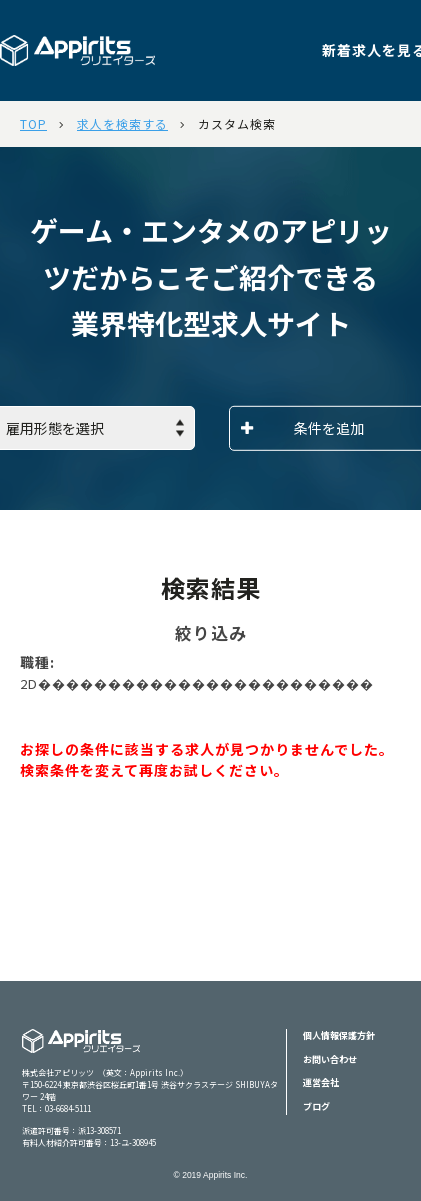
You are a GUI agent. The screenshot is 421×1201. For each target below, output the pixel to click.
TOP (33, 123)
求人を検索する (122, 123)
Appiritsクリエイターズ (81, 1053)
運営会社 (321, 1082)
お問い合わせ (330, 1059)
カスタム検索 (237, 123)
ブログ (316, 1106)
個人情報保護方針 (339, 1035)
